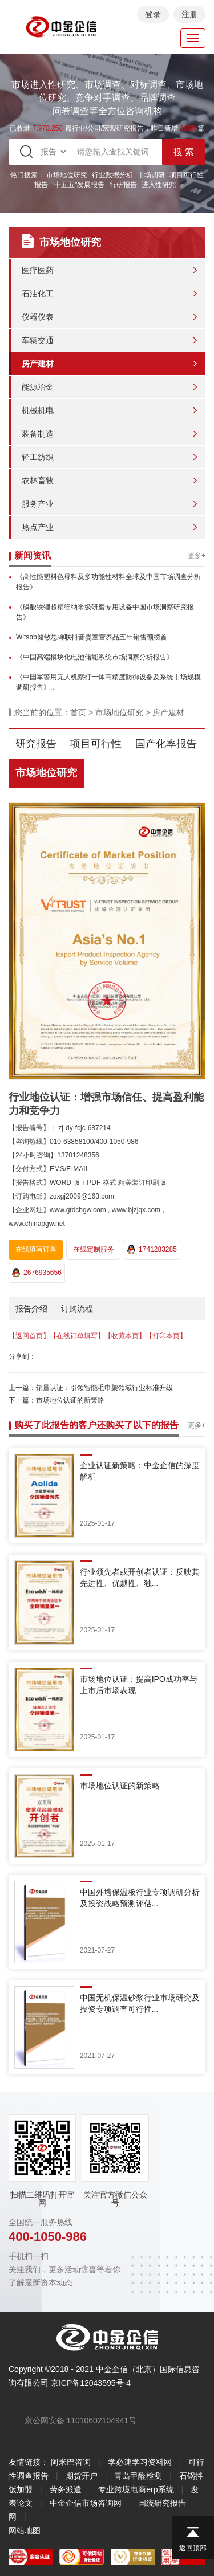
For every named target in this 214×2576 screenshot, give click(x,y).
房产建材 (38, 363)
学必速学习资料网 (140, 2462)
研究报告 (35, 743)
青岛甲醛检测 (138, 2475)
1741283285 (152, 1249)
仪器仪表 (38, 316)
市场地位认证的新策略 (70, 1400)
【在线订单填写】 (77, 1336)
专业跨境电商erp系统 (135, 2489)
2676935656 (37, 1272)
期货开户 (82, 2475)
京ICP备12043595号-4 (91, 2382)
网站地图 (25, 2530)
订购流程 (77, 1308)
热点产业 (38, 527)
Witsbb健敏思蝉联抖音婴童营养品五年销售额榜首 (91, 637)
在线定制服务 (93, 1249)
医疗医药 (38, 270)
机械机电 (38, 410)
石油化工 (38, 293)
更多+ (196, 555)
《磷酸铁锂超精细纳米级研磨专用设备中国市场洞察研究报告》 (105, 612)
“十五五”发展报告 (79, 185)
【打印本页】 (166, 1336)
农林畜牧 (38, 480)
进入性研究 (159, 185)
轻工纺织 (38, 457)
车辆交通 (38, 340)
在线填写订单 (35, 1249)
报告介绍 (31, 1308)
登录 (153, 14)
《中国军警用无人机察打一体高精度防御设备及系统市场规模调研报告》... (108, 682)
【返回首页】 (29, 1336)
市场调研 (151, 175)
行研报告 (123, 185)
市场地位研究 (66, 175)
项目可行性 (96, 743)
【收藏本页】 (125, 1336)
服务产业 (38, 503)
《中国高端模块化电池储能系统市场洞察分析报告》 (94, 657)
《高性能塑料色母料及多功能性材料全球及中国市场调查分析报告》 (108, 582)
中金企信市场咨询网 (86, 2503)
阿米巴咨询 (71, 2462)
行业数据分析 (112, 175)
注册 (189, 14)
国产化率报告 (166, 743)
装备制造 (38, 433)
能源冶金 (38, 387)
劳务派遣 (66, 2489)
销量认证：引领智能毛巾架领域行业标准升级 (104, 1388)
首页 (78, 712)
